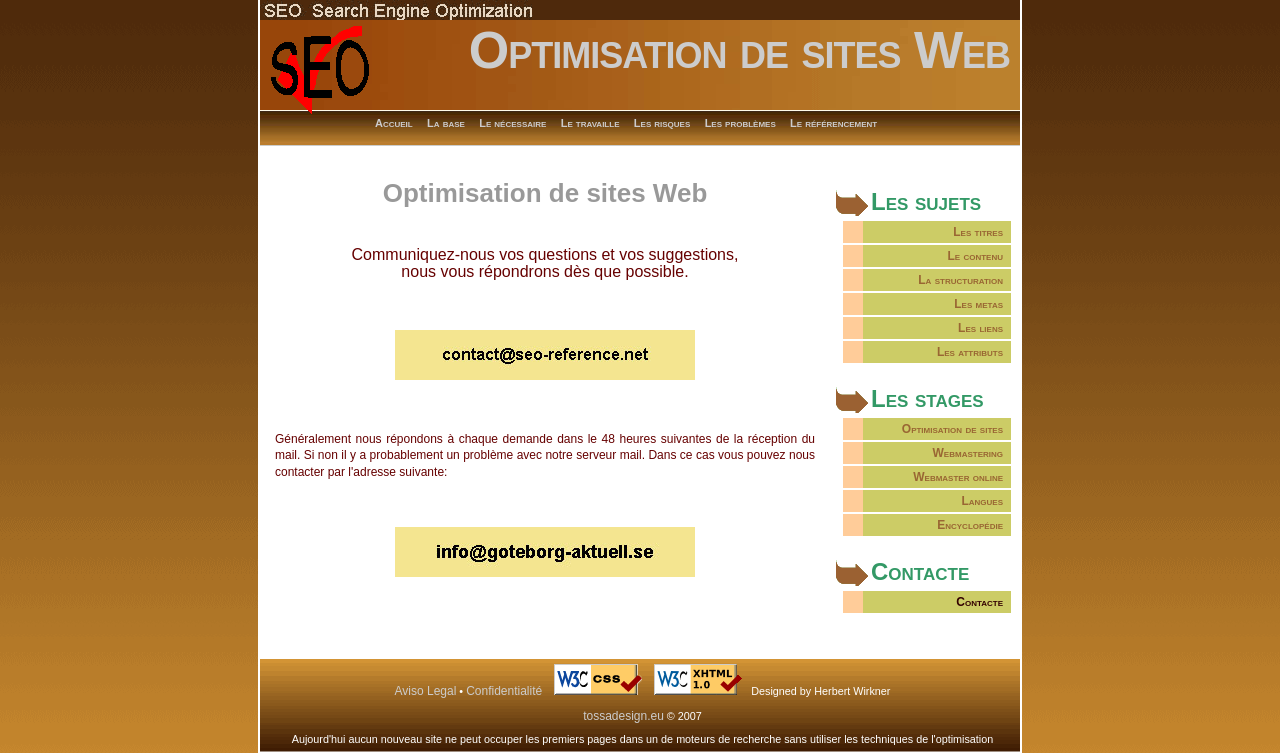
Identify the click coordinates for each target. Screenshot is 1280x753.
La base (446, 123)
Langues (982, 501)
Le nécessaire (512, 123)
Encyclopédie (970, 525)
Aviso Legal (426, 691)
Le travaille (590, 123)
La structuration (960, 280)
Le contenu (975, 256)
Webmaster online (958, 477)
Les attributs (970, 352)
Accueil (394, 123)
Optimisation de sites (952, 429)
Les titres (978, 232)
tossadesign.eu (623, 716)
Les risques (662, 123)
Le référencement (833, 123)
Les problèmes (740, 123)
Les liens (980, 328)
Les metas (978, 304)
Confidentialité (504, 691)
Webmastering (968, 453)
